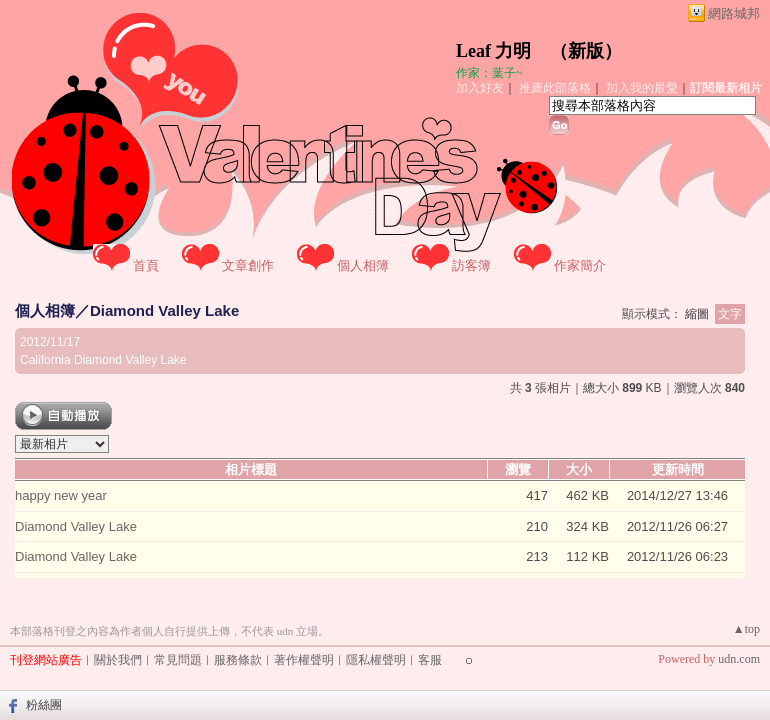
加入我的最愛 (642, 88)
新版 (586, 51)
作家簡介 (580, 265)
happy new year (61, 495)
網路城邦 (734, 13)
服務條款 (238, 660)
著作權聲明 (304, 660)
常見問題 (178, 660)
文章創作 (248, 265)
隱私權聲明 (376, 660)
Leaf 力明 (494, 51)
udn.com (739, 659)
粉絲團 (44, 705)
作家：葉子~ (489, 73)
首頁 (146, 265)
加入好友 (480, 88)
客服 (430, 660)
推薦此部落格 (555, 88)
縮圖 (697, 314)
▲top (746, 629)
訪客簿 (471, 265)
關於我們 (118, 660)
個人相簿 (363, 265)
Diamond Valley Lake (164, 310)
